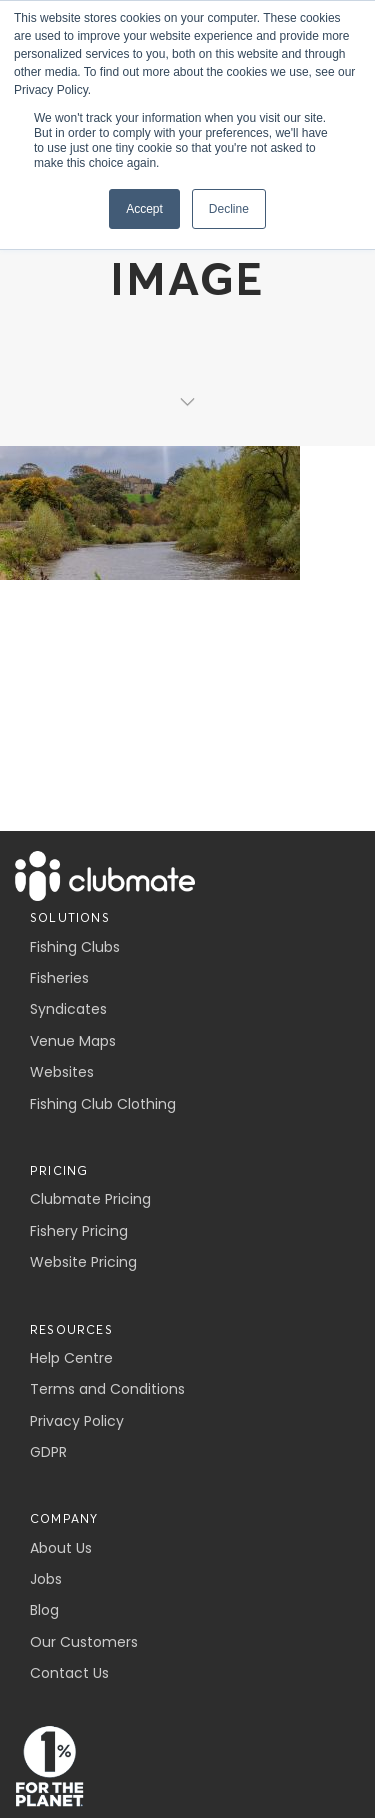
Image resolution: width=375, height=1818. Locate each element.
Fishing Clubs (75, 947)
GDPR (48, 1452)
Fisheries (59, 978)
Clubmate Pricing (90, 1199)
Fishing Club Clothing (103, 1104)
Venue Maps (73, 1041)
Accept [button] (144, 209)
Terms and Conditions (107, 1389)
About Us (61, 1548)
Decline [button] (229, 209)
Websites (62, 1072)
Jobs (46, 1579)
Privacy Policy (77, 1421)
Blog (44, 1610)
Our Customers (84, 1642)
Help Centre (71, 1358)
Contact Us (69, 1673)
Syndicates (68, 1009)
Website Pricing (83, 1262)
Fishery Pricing (79, 1231)
